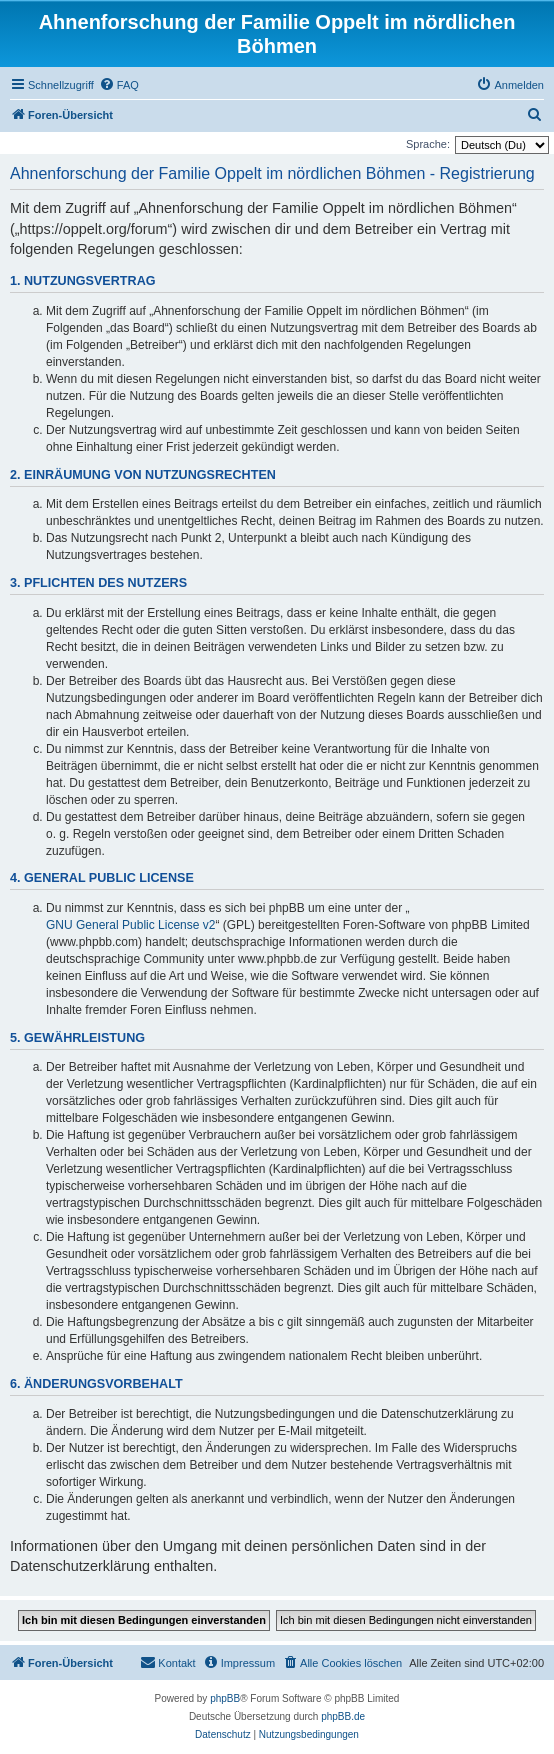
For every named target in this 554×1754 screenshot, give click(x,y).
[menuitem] (119, 85)
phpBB (225, 1698)
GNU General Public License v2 (130, 925)
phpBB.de (343, 1716)
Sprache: (428, 144)
